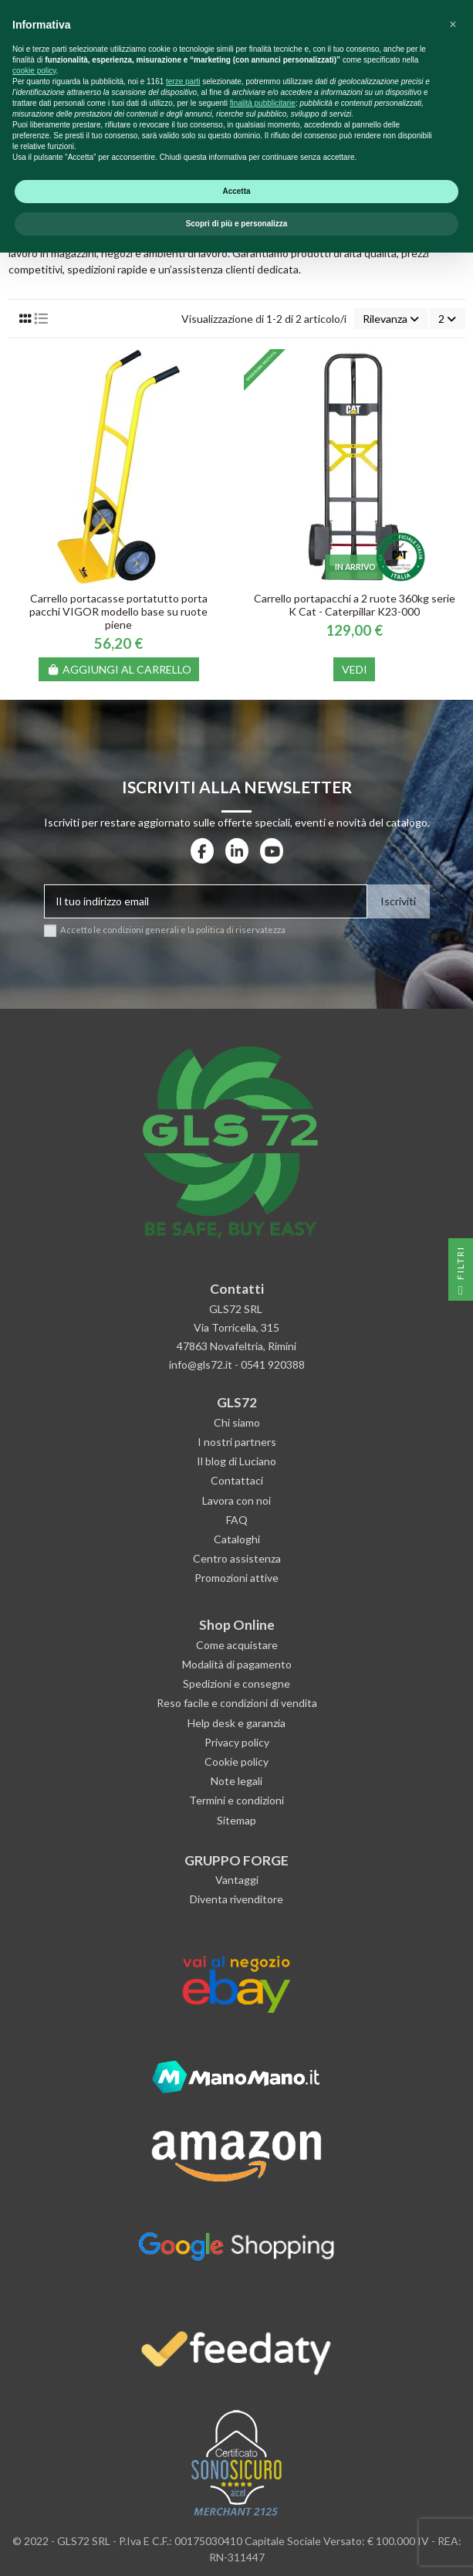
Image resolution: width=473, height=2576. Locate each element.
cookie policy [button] (34, 2394)
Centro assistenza (237, 1558)
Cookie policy (236, 1761)
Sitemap (236, 1820)
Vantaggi (236, 1879)
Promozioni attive (236, 1577)
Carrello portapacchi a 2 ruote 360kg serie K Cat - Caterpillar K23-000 (354, 605)
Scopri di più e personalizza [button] (237, 2547)
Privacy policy (236, 1742)
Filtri (460, 1273)
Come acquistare (237, 1644)
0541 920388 (273, 1364)
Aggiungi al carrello (118, 669)
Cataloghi (237, 1539)
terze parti (183, 2405)
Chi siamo (237, 1422)
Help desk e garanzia (236, 1722)
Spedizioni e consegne (236, 1683)
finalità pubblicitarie (263, 2426)
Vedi (354, 669)
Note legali (236, 1780)
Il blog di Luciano (236, 1461)
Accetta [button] (236, 2514)
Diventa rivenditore (236, 1899)
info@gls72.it (200, 1364)
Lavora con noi (236, 1500)
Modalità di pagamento (237, 1664)
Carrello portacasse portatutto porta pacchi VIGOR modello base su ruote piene (118, 611)
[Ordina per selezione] (390, 318)
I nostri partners (237, 1441)
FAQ (237, 1519)
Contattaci (237, 1480)
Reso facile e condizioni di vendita (237, 1702)
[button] (453, 2348)
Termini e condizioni (236, 1800)
